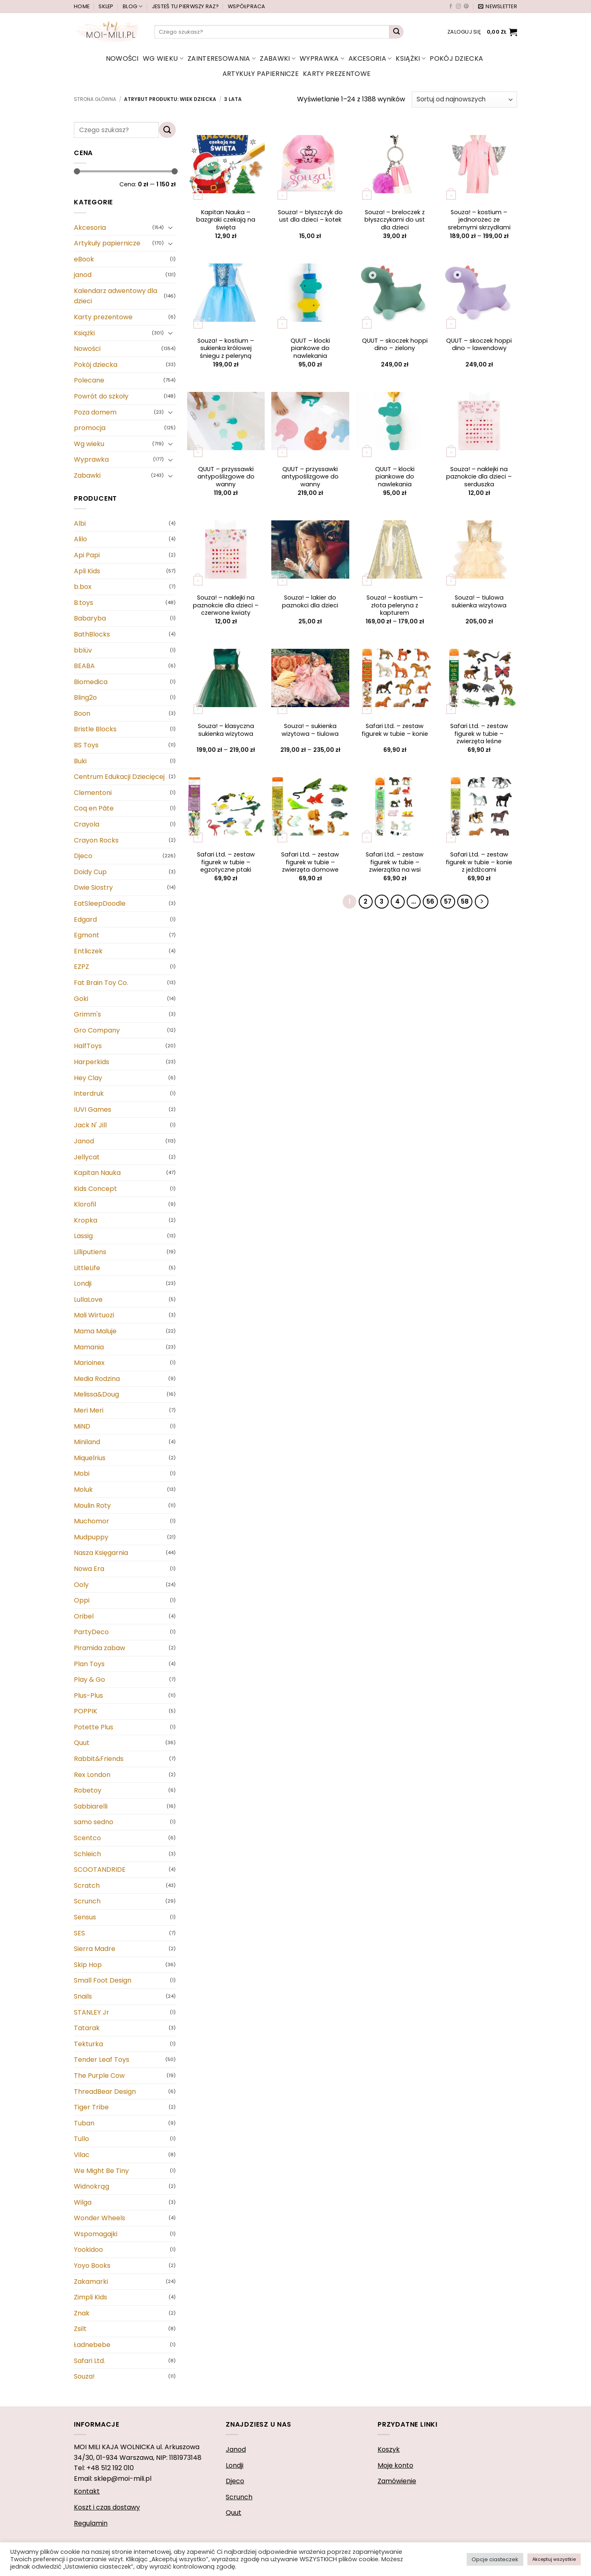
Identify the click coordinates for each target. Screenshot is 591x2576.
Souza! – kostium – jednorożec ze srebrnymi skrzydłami (479, 219)
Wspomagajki (95, 2234)
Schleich (87, 1854)
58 (465, 901)
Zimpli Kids (90, 2297)
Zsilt (80, 2329)
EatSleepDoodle (100, 903)
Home (81, 6)
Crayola (86, 824)
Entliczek (88, 951)
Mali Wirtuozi (94, 1315)
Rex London (92, 1774)
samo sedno (93, 1822)
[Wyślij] (396, 32)
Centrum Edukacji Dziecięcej (119, 776)
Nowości (122, 58)
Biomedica (91, 682)
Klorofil (85, 1204)
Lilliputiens (90, 1252)
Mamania (89, 1347)
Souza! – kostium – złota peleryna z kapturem (395, 605)
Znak (81, 2313)
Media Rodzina (97, 1378)
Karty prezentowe (337, 73)
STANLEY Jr (91, 2012)
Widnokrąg (91, 2186)
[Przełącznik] (171, 227)
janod (83, 274)
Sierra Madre (94, 1948)
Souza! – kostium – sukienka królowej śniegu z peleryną (225, 348)
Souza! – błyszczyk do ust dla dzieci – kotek (310, 216)
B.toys (83, 602)
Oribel (84, 1616)
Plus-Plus (88, 1695)
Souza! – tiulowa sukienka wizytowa (478, 601)
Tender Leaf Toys (101, 2059)
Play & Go (89, 1679)
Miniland (87, 1442)
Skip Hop (88, 1964)
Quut (81, 1743)
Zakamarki (91, 2281)
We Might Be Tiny (101, 2170)
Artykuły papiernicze (260, 73)
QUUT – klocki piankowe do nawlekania (310, 348)
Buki (80, 761)
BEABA (84, 666)
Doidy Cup (90, 872)
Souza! (84, 2376)
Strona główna (95, 99)
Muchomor (91, 1521)
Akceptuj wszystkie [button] (554, 2559)
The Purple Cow (99, 2075)
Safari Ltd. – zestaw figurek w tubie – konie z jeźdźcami (479, 862)
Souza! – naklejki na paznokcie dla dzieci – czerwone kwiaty (226, 605)
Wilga (83, 2202)
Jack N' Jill (90, 1125)
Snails (83, 1996)
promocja (89, 428)
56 (430, 901)
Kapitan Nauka (97, 1172)
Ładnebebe (92, 2344)
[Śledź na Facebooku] (450, 6)
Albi (80, 523)
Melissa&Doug (96, 1394)
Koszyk (389, 2449)
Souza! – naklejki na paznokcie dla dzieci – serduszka (479, 476)
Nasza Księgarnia (101, 1552)
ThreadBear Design (105, 2091)
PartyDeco (91, 1632)
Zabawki (278, 58)
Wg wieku (163, 58)
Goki (81, 998)
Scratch (87, 1885)
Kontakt (87, 2491)
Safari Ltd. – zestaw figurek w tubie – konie (395, 729)
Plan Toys (89, 1664)
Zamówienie (397, 2481)
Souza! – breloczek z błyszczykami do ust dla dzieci (394, 219)
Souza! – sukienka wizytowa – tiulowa (310, 729)
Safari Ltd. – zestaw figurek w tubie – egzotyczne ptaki (226, 862)
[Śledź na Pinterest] (466, 6)
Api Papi (87, 555)
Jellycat (87, 1157)
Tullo (81, 2138)
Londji (83, 1283)
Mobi (81, 1473)
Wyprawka (322, 58)
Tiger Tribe (91, 2107)
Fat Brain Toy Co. (101, 982)
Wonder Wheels (99, 2218)
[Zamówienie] (464, 100)
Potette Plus (93, 1727)
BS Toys (86, 745)
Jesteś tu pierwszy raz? (185, 6)
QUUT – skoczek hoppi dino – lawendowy (479, 344)
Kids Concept (95, 1188)
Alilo (80, 539)
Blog (132, 6)
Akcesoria (370, 58)
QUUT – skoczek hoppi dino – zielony (395, 344)
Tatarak (87, 2028)
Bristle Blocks (95, 729)
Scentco (87, 1838)
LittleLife (87, 1268)
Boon (82, 713)
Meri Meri (88, 1410)
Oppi (81, 1600)
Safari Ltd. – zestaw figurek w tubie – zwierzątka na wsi (395, 862)
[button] (497, 6)
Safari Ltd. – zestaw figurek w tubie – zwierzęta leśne (479, 733)
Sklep (105, 6)
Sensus (85, 1917)
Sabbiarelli (91, 1806)
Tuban (84, 2123)
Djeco (83, 856)
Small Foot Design (102, 1980)
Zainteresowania (222, 58)
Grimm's (87, 1014)
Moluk (83, 1489)
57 (447, 901)
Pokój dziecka (456, 58)
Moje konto (395, 2465)
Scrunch (87, 1901)
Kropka (85, 1220)
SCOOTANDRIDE (100, 1869)
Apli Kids (87, 571)
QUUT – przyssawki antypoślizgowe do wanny (225, 476)
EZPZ (81, 966)
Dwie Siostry (93, 888)
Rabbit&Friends (99, 1758)
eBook (84, 259)
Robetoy (87, 1790)
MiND (82, 1426)
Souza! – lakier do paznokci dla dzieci (310, 601)
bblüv (83, 650)
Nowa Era (89, 1568)
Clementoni (93, 792)
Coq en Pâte (94, 808)
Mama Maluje (95, 1331)
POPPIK (85, 1711)
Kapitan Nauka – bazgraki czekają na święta (225, 219)
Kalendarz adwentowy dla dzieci (115, 296)
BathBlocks (92, 634)
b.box (83, 586)
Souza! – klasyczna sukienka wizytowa (226, 729)
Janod (84, 1141)
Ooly (81, 1584)
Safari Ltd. (89, 2360)
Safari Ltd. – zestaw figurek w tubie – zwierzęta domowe (310, 862)
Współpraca (247, 6)
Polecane (89, 380)
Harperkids (91, 1062)
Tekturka (88, 2044)
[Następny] (482, 902)
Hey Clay (88, 1078)
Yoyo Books (92, 2265)
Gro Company (97, 1030)
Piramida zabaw (99, 1648)
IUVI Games (92, 1109)
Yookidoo (88, 2250)
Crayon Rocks (96, 840)
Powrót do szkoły (101, 396)
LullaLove (88, 1299)
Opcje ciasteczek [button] (495, 2559)
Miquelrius (89, 1458)
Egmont (86, 935)
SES (79, 1933)
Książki (411, 58)
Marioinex (89, 1362)
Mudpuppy (91, 1537)
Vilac (81, 2154)
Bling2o (85, 697)
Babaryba (90, 618)
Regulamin (91, 2523)
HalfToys (88, 1046)
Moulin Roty (92, 1505)
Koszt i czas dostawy (107, 2507)
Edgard (85, 919)
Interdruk (89, 1093)
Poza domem (95, 412)
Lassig (83, 1236)
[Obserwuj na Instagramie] (458, 6)
